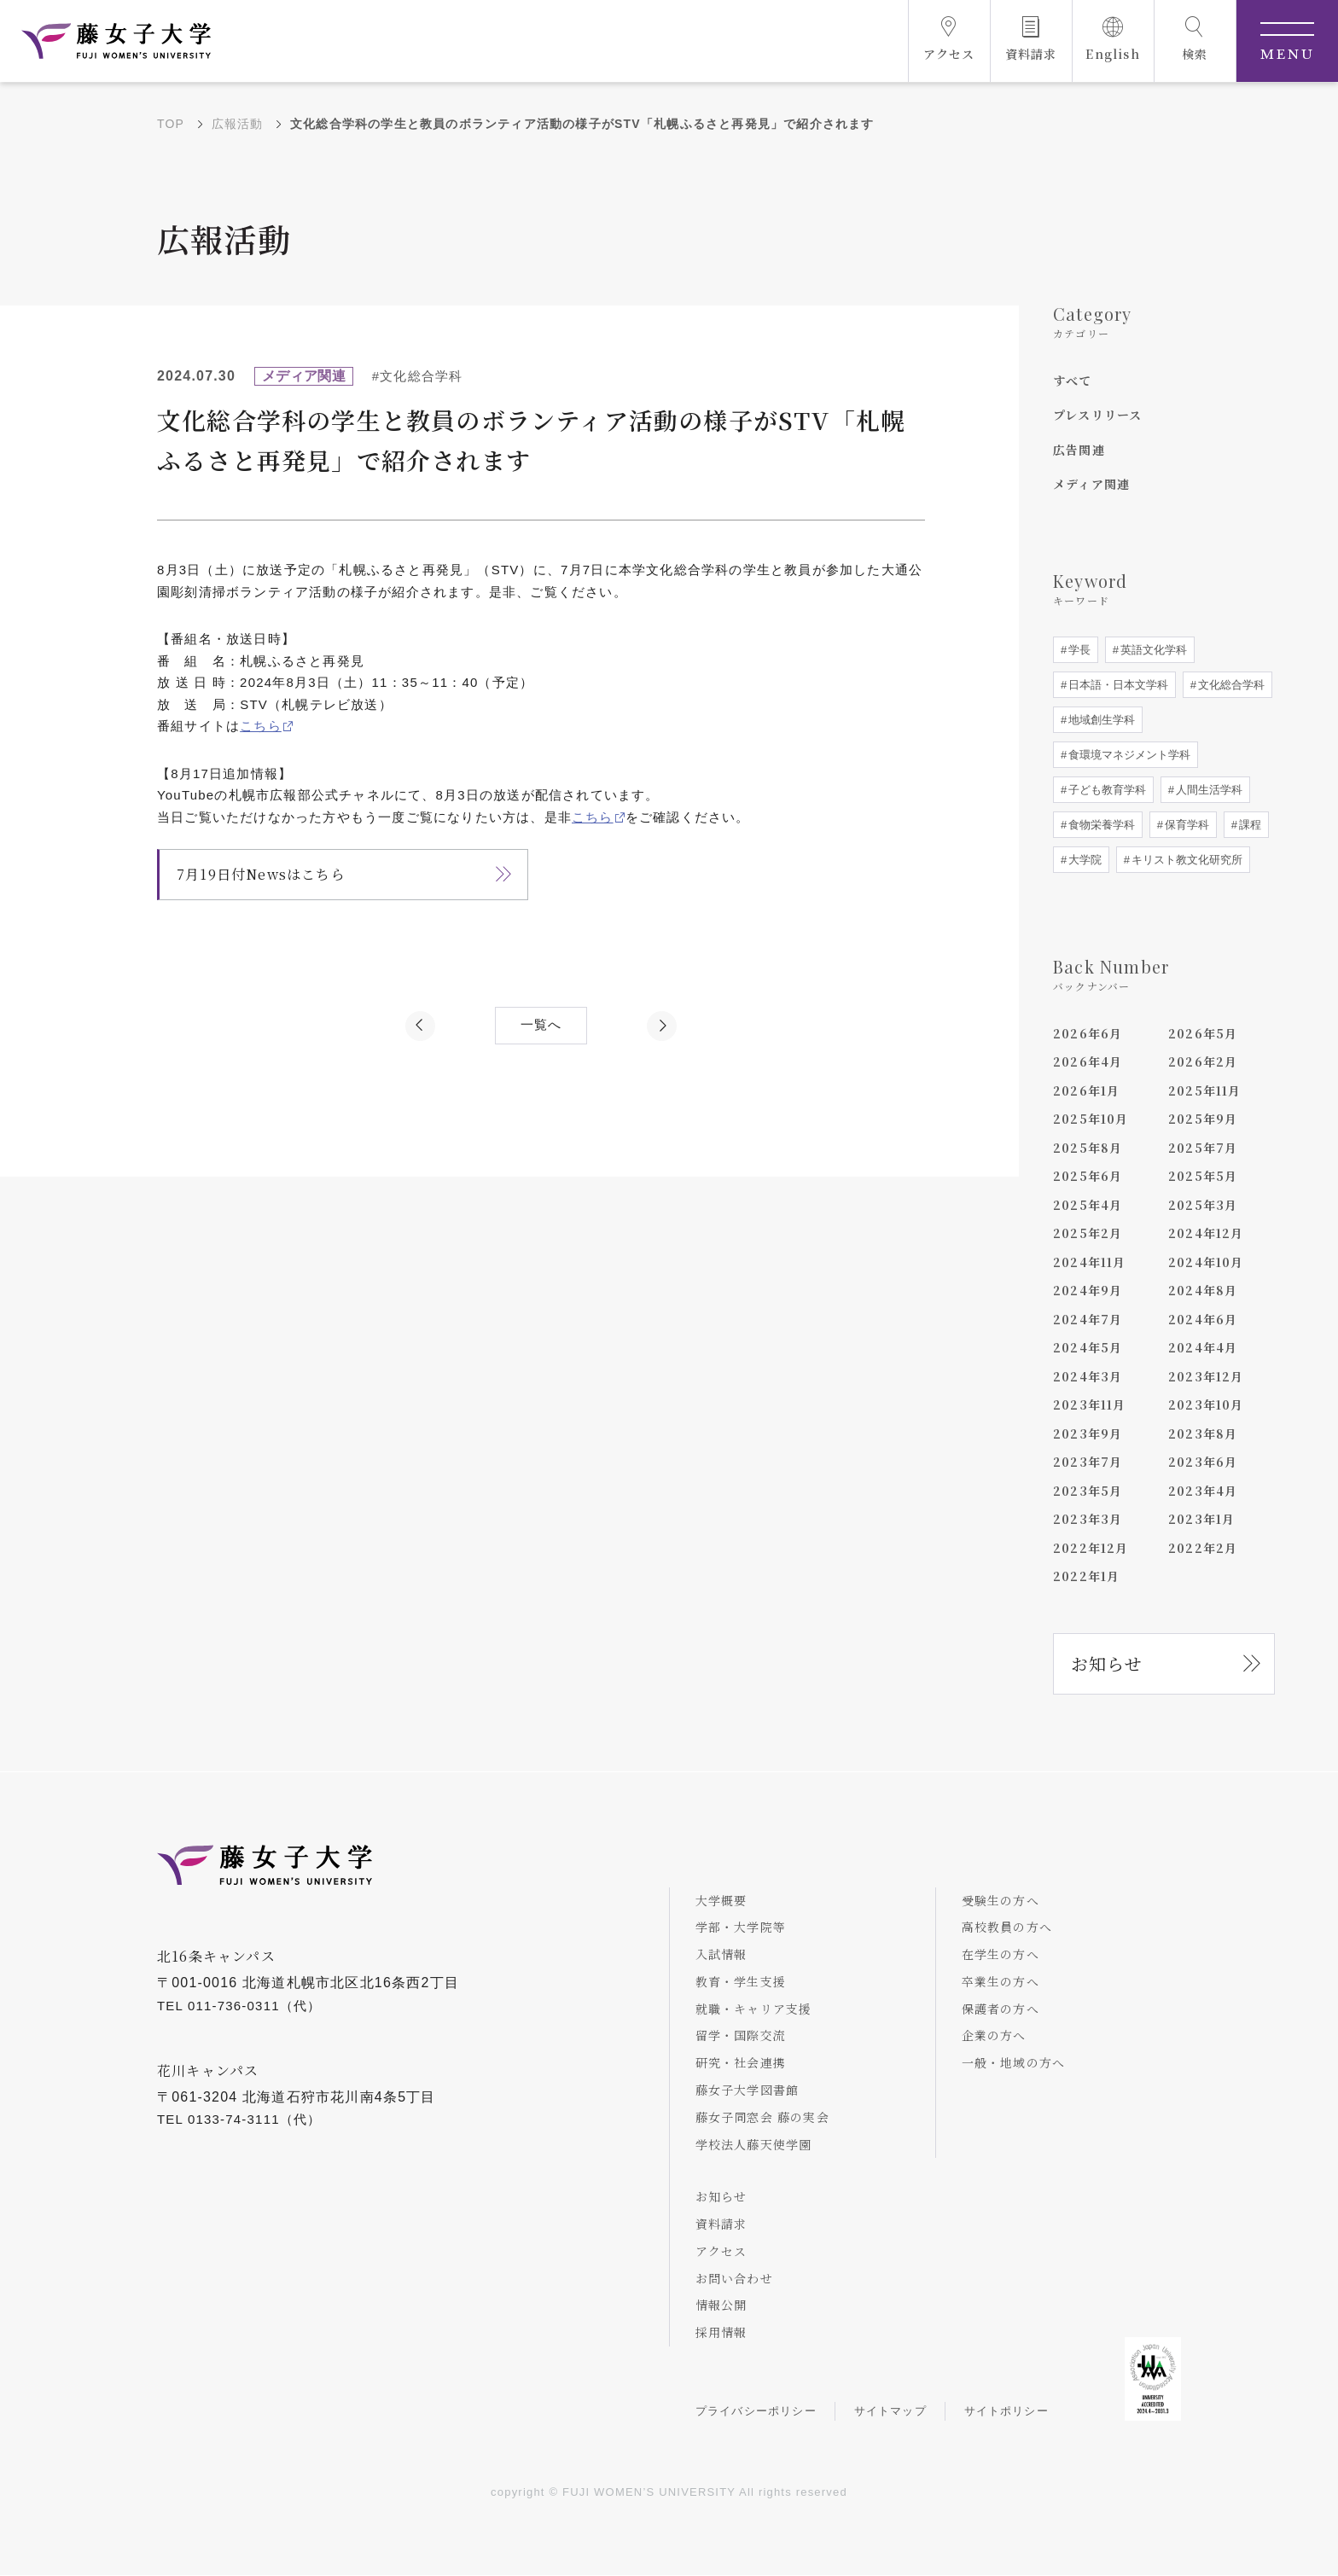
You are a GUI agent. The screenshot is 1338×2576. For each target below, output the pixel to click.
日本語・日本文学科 (1116, 684)
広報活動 (238, 124)
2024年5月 (1087, 1347)
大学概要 (721, 1900)
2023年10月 (1206, 1404)
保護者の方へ (1000, 2008)
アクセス (721, 2250)
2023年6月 (1202, 1462)
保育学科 (1185, 824)
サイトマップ (890, 2411)
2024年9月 (1087, 1290)
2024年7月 (1087, 1319)
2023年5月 (1087, 1491)
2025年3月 (1202, 1205)
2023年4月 (1202, 1491)
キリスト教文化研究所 (1185, 859)
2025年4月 (1087, 1205)
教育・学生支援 (740, 1981)
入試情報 (721, 1954)
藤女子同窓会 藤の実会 (762, 2116)
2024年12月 (1206, 1233)
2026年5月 (1202, 1033)
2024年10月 (1206, 1262)
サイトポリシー (1006, 2411)
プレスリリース (1097, 415)
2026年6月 (1087, 1033)
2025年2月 (1087, 1233)
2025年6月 (1087, 1176)
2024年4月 (1202, 1347)
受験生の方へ (1000, 1900)
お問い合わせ (734, 2278)
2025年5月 (1202, 1176)
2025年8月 (1087, 1148)
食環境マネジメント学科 (1127, 754)
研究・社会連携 (740, 2063)
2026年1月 (1086, 1090)
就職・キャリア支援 (753, 2008)
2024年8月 (1202, 1290)
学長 (1078, 649)
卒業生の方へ (1000, 1981)
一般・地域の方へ (1014, 2063)
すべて (1072, 381)
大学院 (1083, 859)
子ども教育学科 (1105, 789)
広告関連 (1079, 450)
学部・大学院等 (740, 1927)
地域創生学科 (1100, 719)
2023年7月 (1087, 1462)
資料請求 (721, 2224)
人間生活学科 (1207, 789)
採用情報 (721, 2332)
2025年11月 (1205, 1090)
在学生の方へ (1000, 1954)
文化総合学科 (1230, 684)
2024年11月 (1089, 1262)
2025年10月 (1091, 1119)
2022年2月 (1202, 1548)
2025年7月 (1202, 1148)
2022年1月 (1086, 1576)
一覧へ (541, 1025)
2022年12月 (1091, 1548)
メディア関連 (1091, 484)
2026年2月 (1202, 1061)
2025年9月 (1202, 1119)
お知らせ (1107, 1663)
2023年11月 (1089, 1404)
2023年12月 (1206, 1376)
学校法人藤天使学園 (753, 2144)
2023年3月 (1087, 1519)
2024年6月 (1202, 1319)
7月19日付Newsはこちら (261, 874)
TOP (170, 124)
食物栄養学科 (1100, 824)
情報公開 (721, 2305)
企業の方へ (994, 2035)
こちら (261, 725)
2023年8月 (1202, 1433)
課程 (1248, 824)
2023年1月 (1201, 1519)
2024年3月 (1087, 1376)
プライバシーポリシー (756, 2411)
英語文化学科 (1152, 649)
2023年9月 (1087, 1433)
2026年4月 (1087, 1061)
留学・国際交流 (740, 2035)
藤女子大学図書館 (747, 2089)
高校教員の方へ (1007, 1927)
